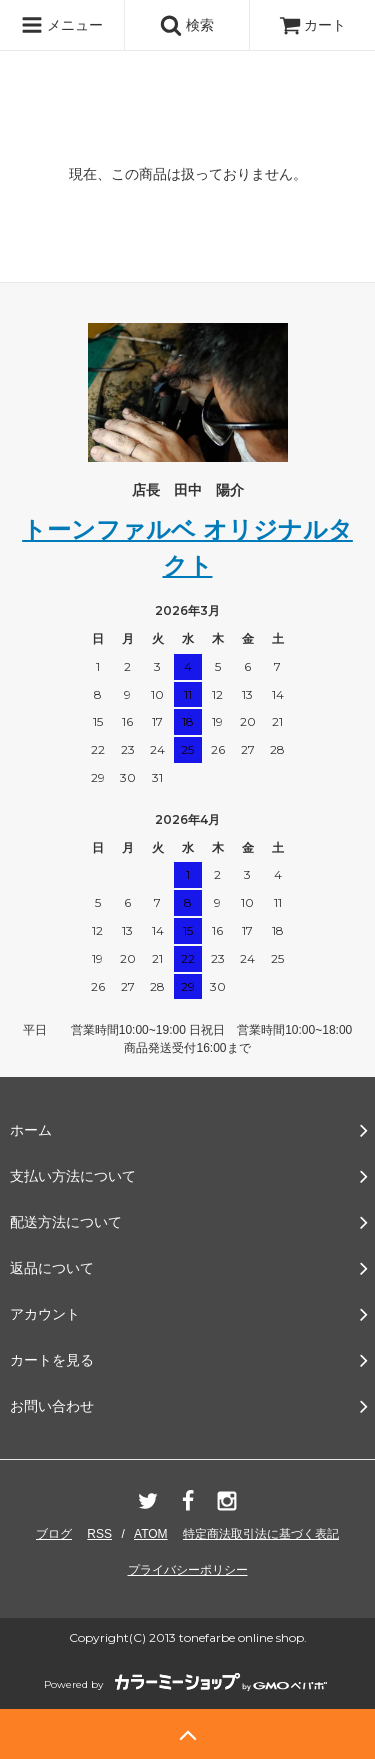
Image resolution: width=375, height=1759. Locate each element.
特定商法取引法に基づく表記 (261, 1534)
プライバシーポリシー (188, 1570)
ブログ (54, 1534)
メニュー (62, 25)
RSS (99, 1534)
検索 (187, 25)
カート (313, 25)
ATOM (151, 1534)
